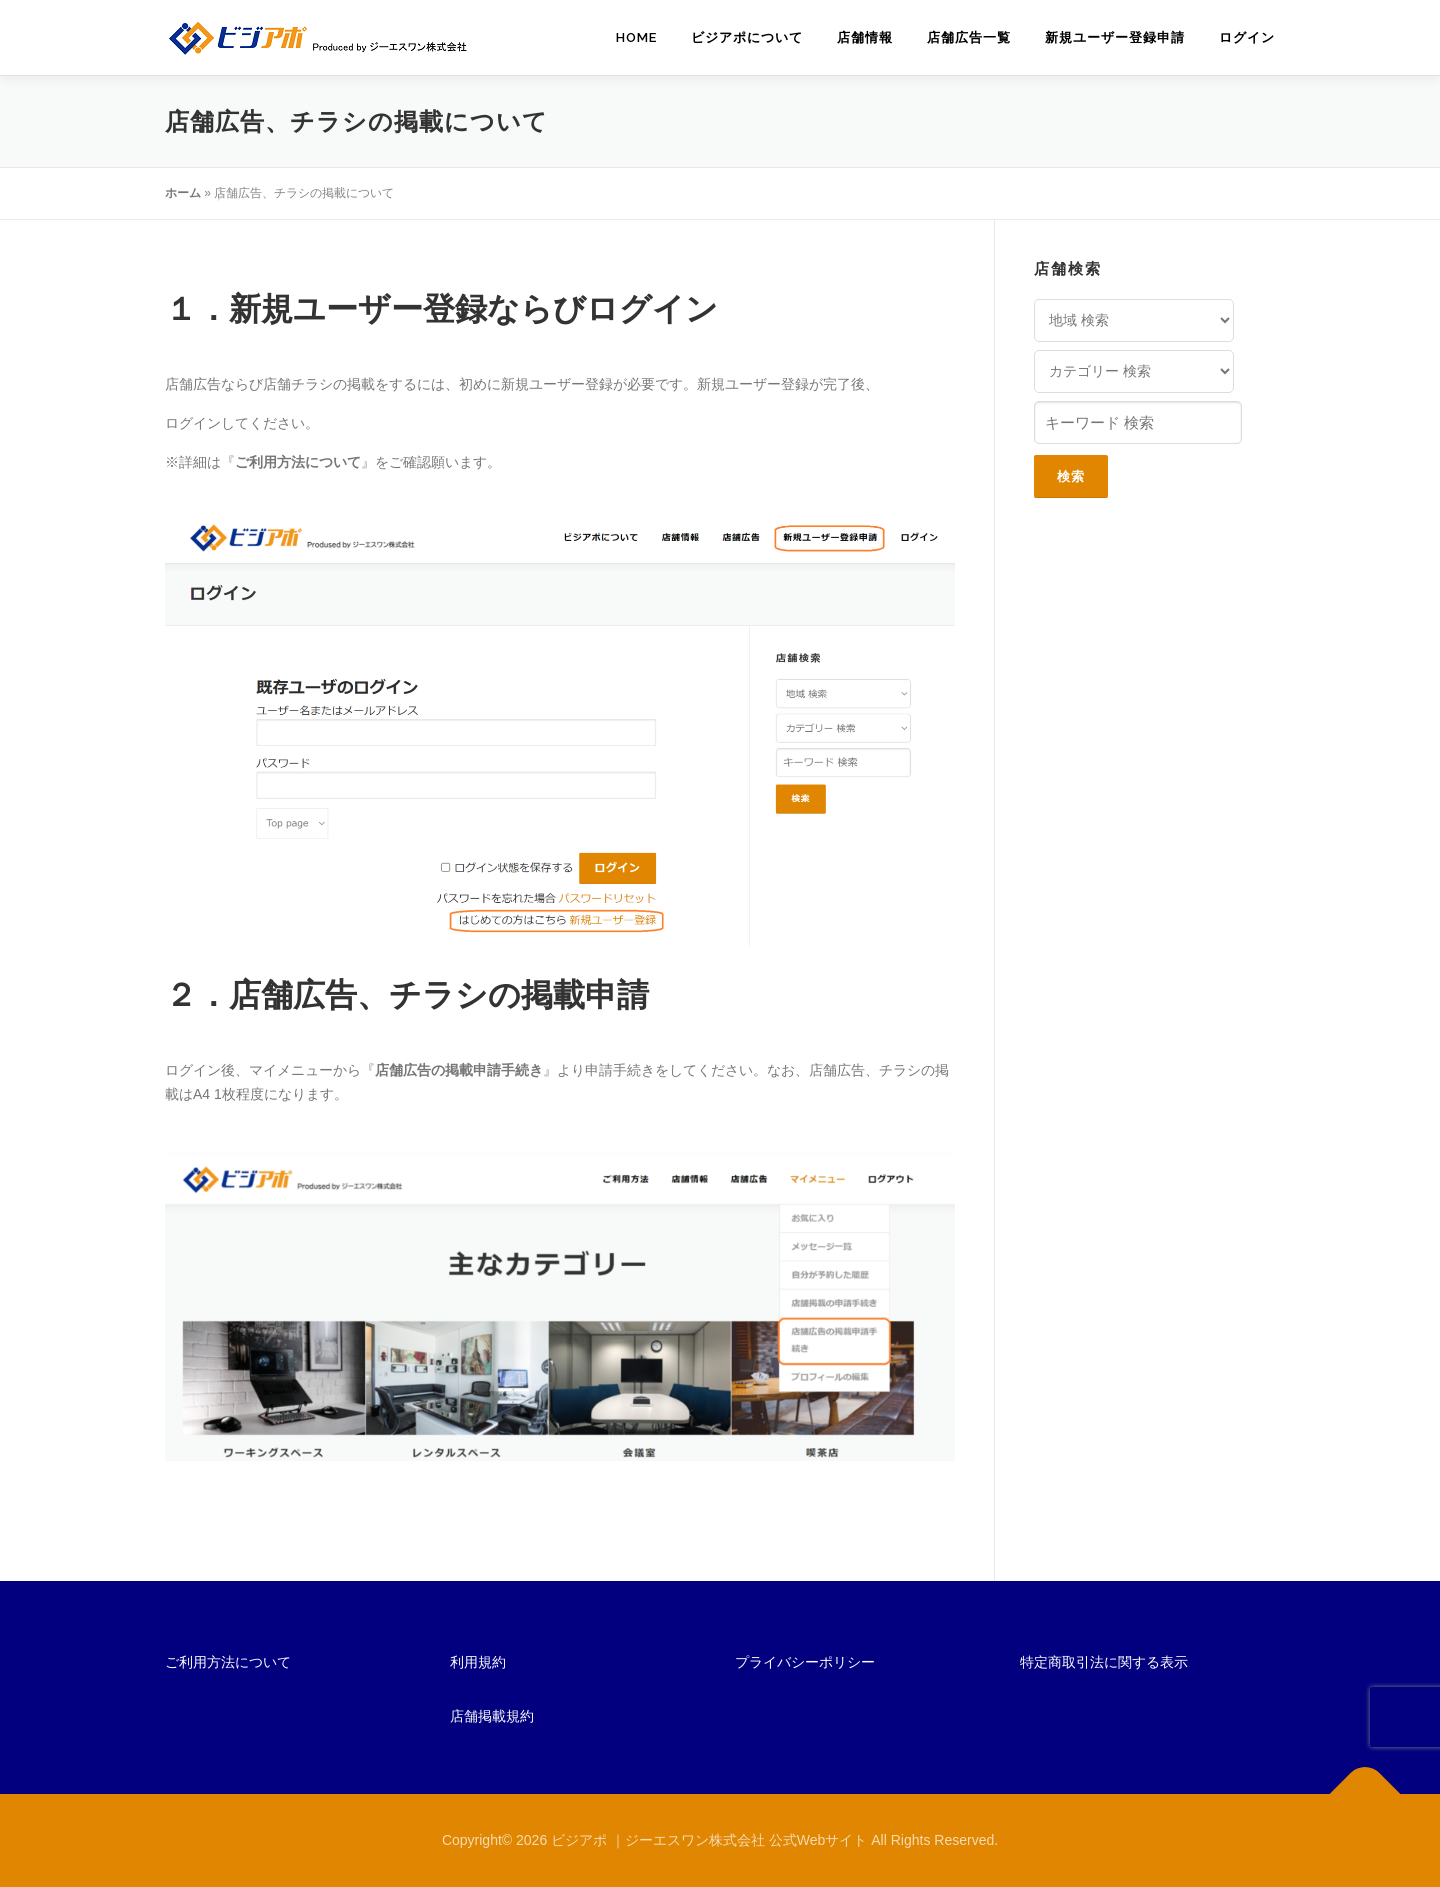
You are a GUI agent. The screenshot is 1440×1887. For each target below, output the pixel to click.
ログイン (1247, 37)
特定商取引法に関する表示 (1104, 1662)
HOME (636, 37)
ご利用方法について (228, 1662)
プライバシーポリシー (805, 1662)
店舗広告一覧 (969, 37)
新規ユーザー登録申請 (1115, 37)
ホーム (183, 193)
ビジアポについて (747, 37)
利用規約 (478, 1662)
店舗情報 (865, 37)
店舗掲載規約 (492, 1716)
